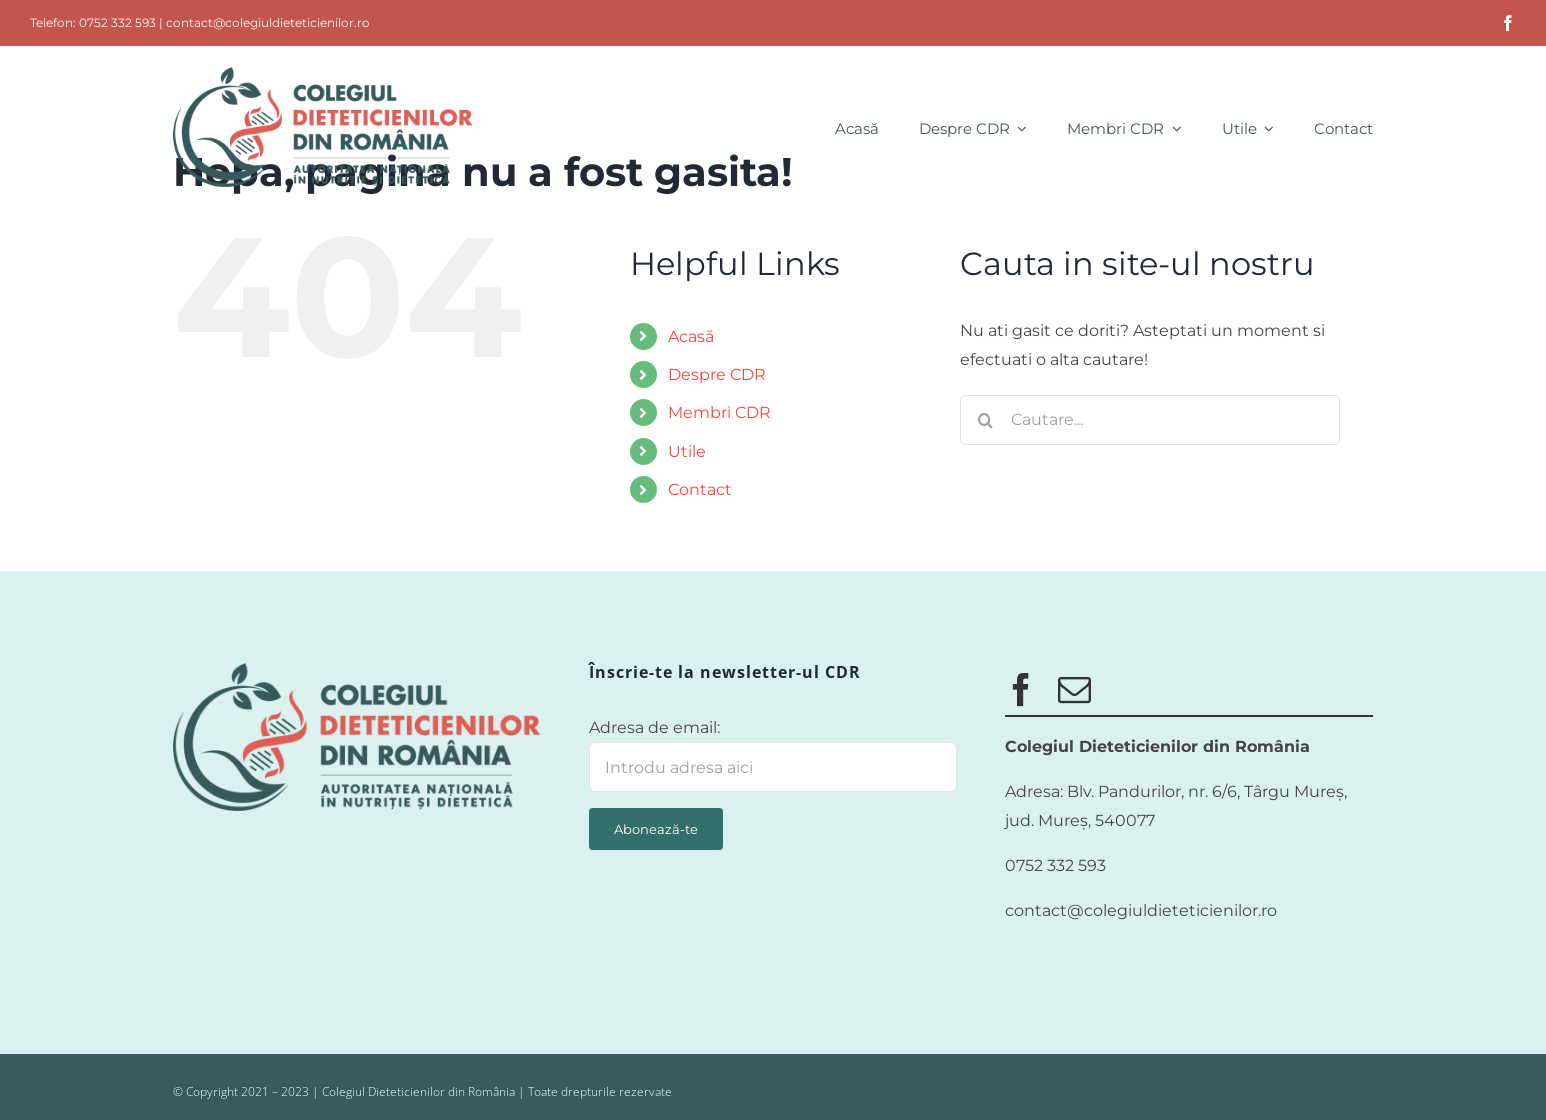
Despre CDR (717, 374)
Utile (687, 451)
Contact (700, 489)
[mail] (1074, 689)
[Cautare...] (1150, 420)
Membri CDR (719, 412)
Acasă (691, 336)
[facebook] (1508, 23)
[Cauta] (985, 420)
